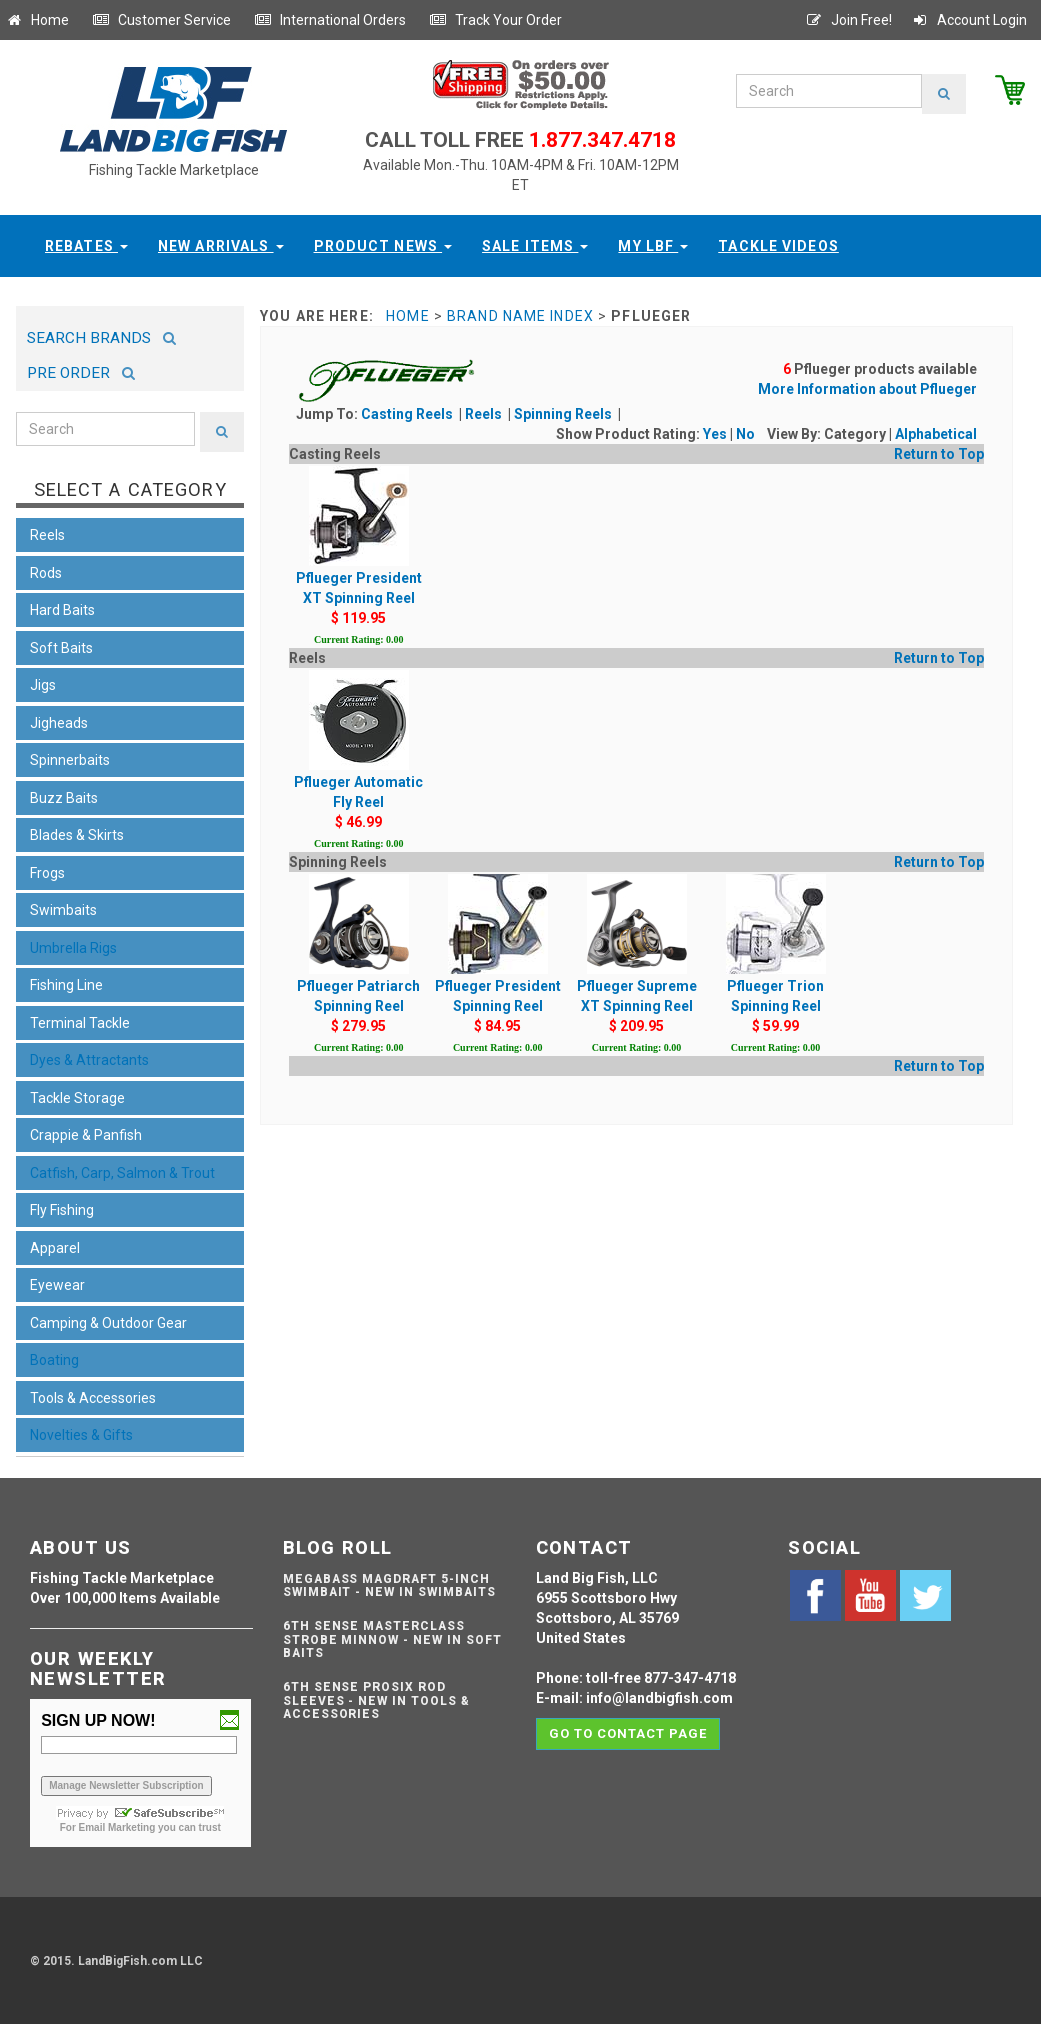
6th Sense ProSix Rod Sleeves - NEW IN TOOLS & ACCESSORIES (376, 1700)
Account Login (969, 20)
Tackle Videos (778, 246)
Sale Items (535, 246)
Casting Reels (408, 414)
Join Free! (848, 20)
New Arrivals (221, 246)
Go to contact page (628, 1733)
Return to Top (939, 454)
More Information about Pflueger (867, 389)
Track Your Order (495, 20)
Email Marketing (117, 1827)
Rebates (86, 246)
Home (37, 20)
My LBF (653, 246)
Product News (383, 246)
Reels (485, 414)
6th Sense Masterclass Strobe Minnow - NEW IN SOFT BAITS (392, 1639)
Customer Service (161, 20)
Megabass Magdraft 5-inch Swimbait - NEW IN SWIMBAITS (389, 1585)
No (745, 434)
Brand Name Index (520, 316)
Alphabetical (936, 434)
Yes (715, 434)
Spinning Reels (564, 414)
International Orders (330, 20)
